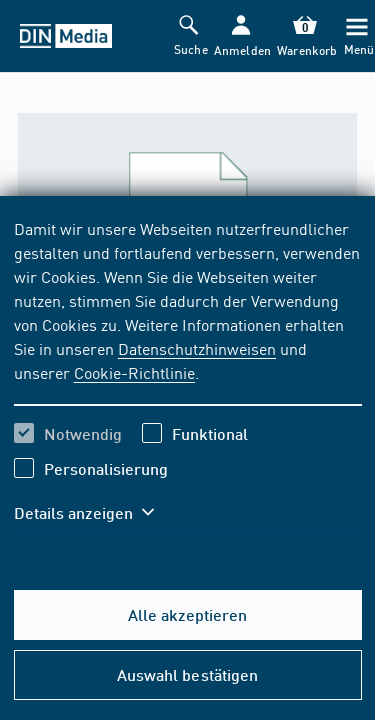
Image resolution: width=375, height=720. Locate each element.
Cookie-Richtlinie (134, 372)
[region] (188, 383)
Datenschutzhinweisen (197, 348)
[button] (240, 36)
